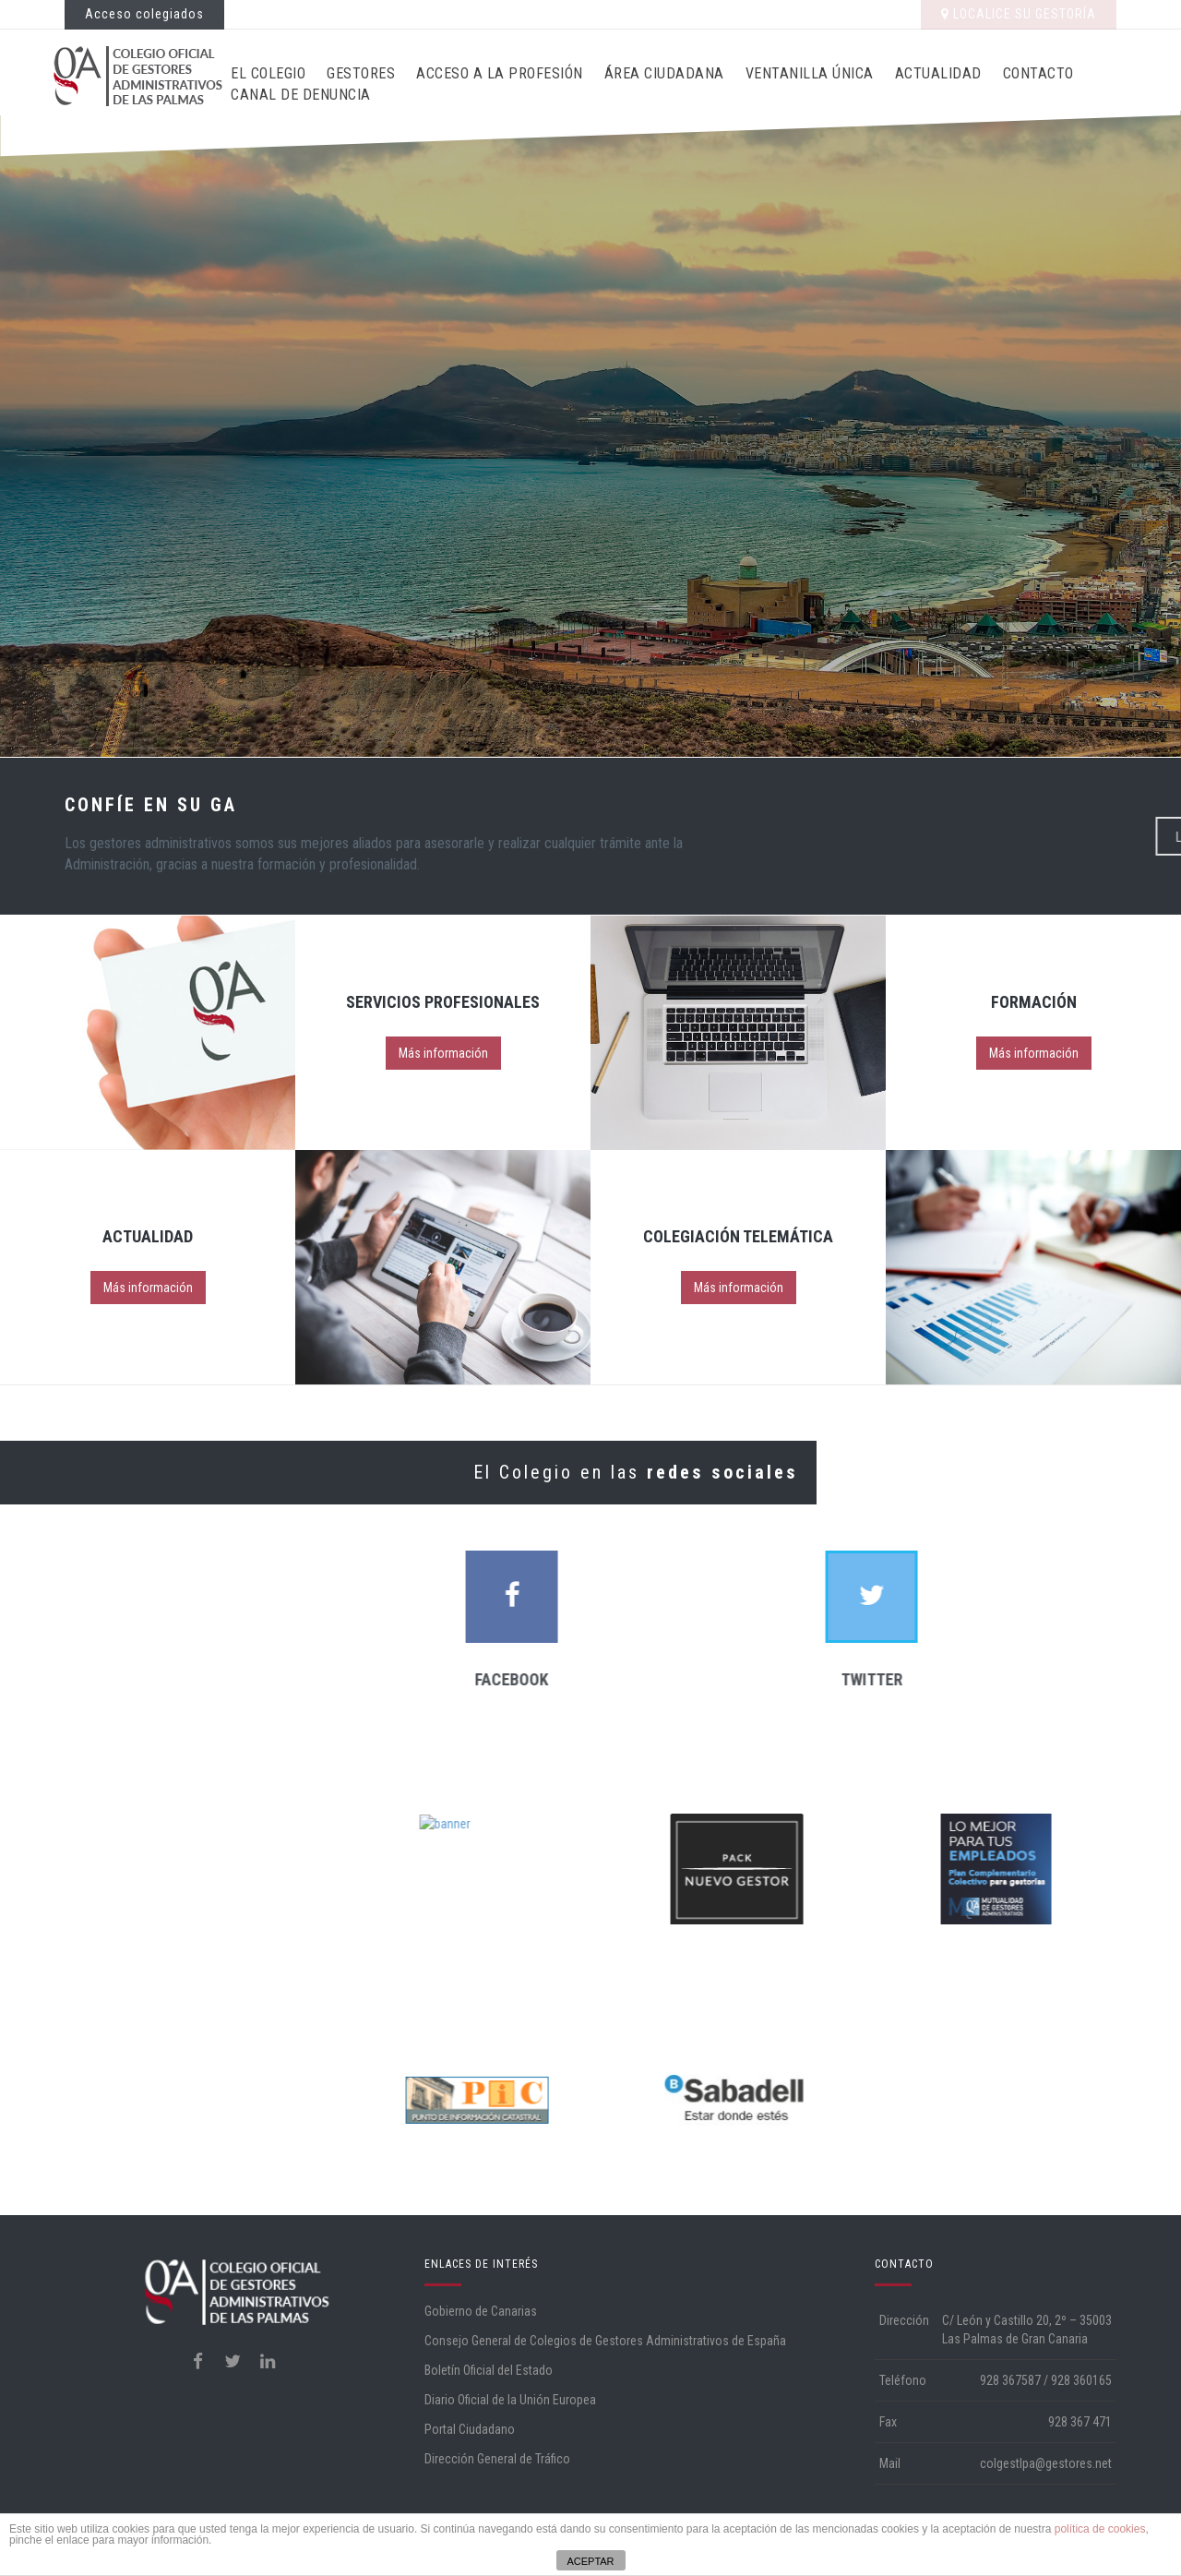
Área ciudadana (664, 73)
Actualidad (938, 73)
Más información (443, 1053)
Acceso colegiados (144, 13)
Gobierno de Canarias (480, 2311)
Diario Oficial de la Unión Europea (510, 2399)
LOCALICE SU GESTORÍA (1018, 13)
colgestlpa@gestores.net (1046, 2463)
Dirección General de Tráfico (497, 2458)
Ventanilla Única (810, 73)
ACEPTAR (590, 2561)
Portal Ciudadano (469, 2429)
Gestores (361, 73)
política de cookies (1100, 2528)
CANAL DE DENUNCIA (301, 94)
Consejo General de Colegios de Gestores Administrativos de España (605, 2340)
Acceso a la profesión (499, 73)
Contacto (1038, 73)
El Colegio (268, 73)
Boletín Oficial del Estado (488, 2370)
